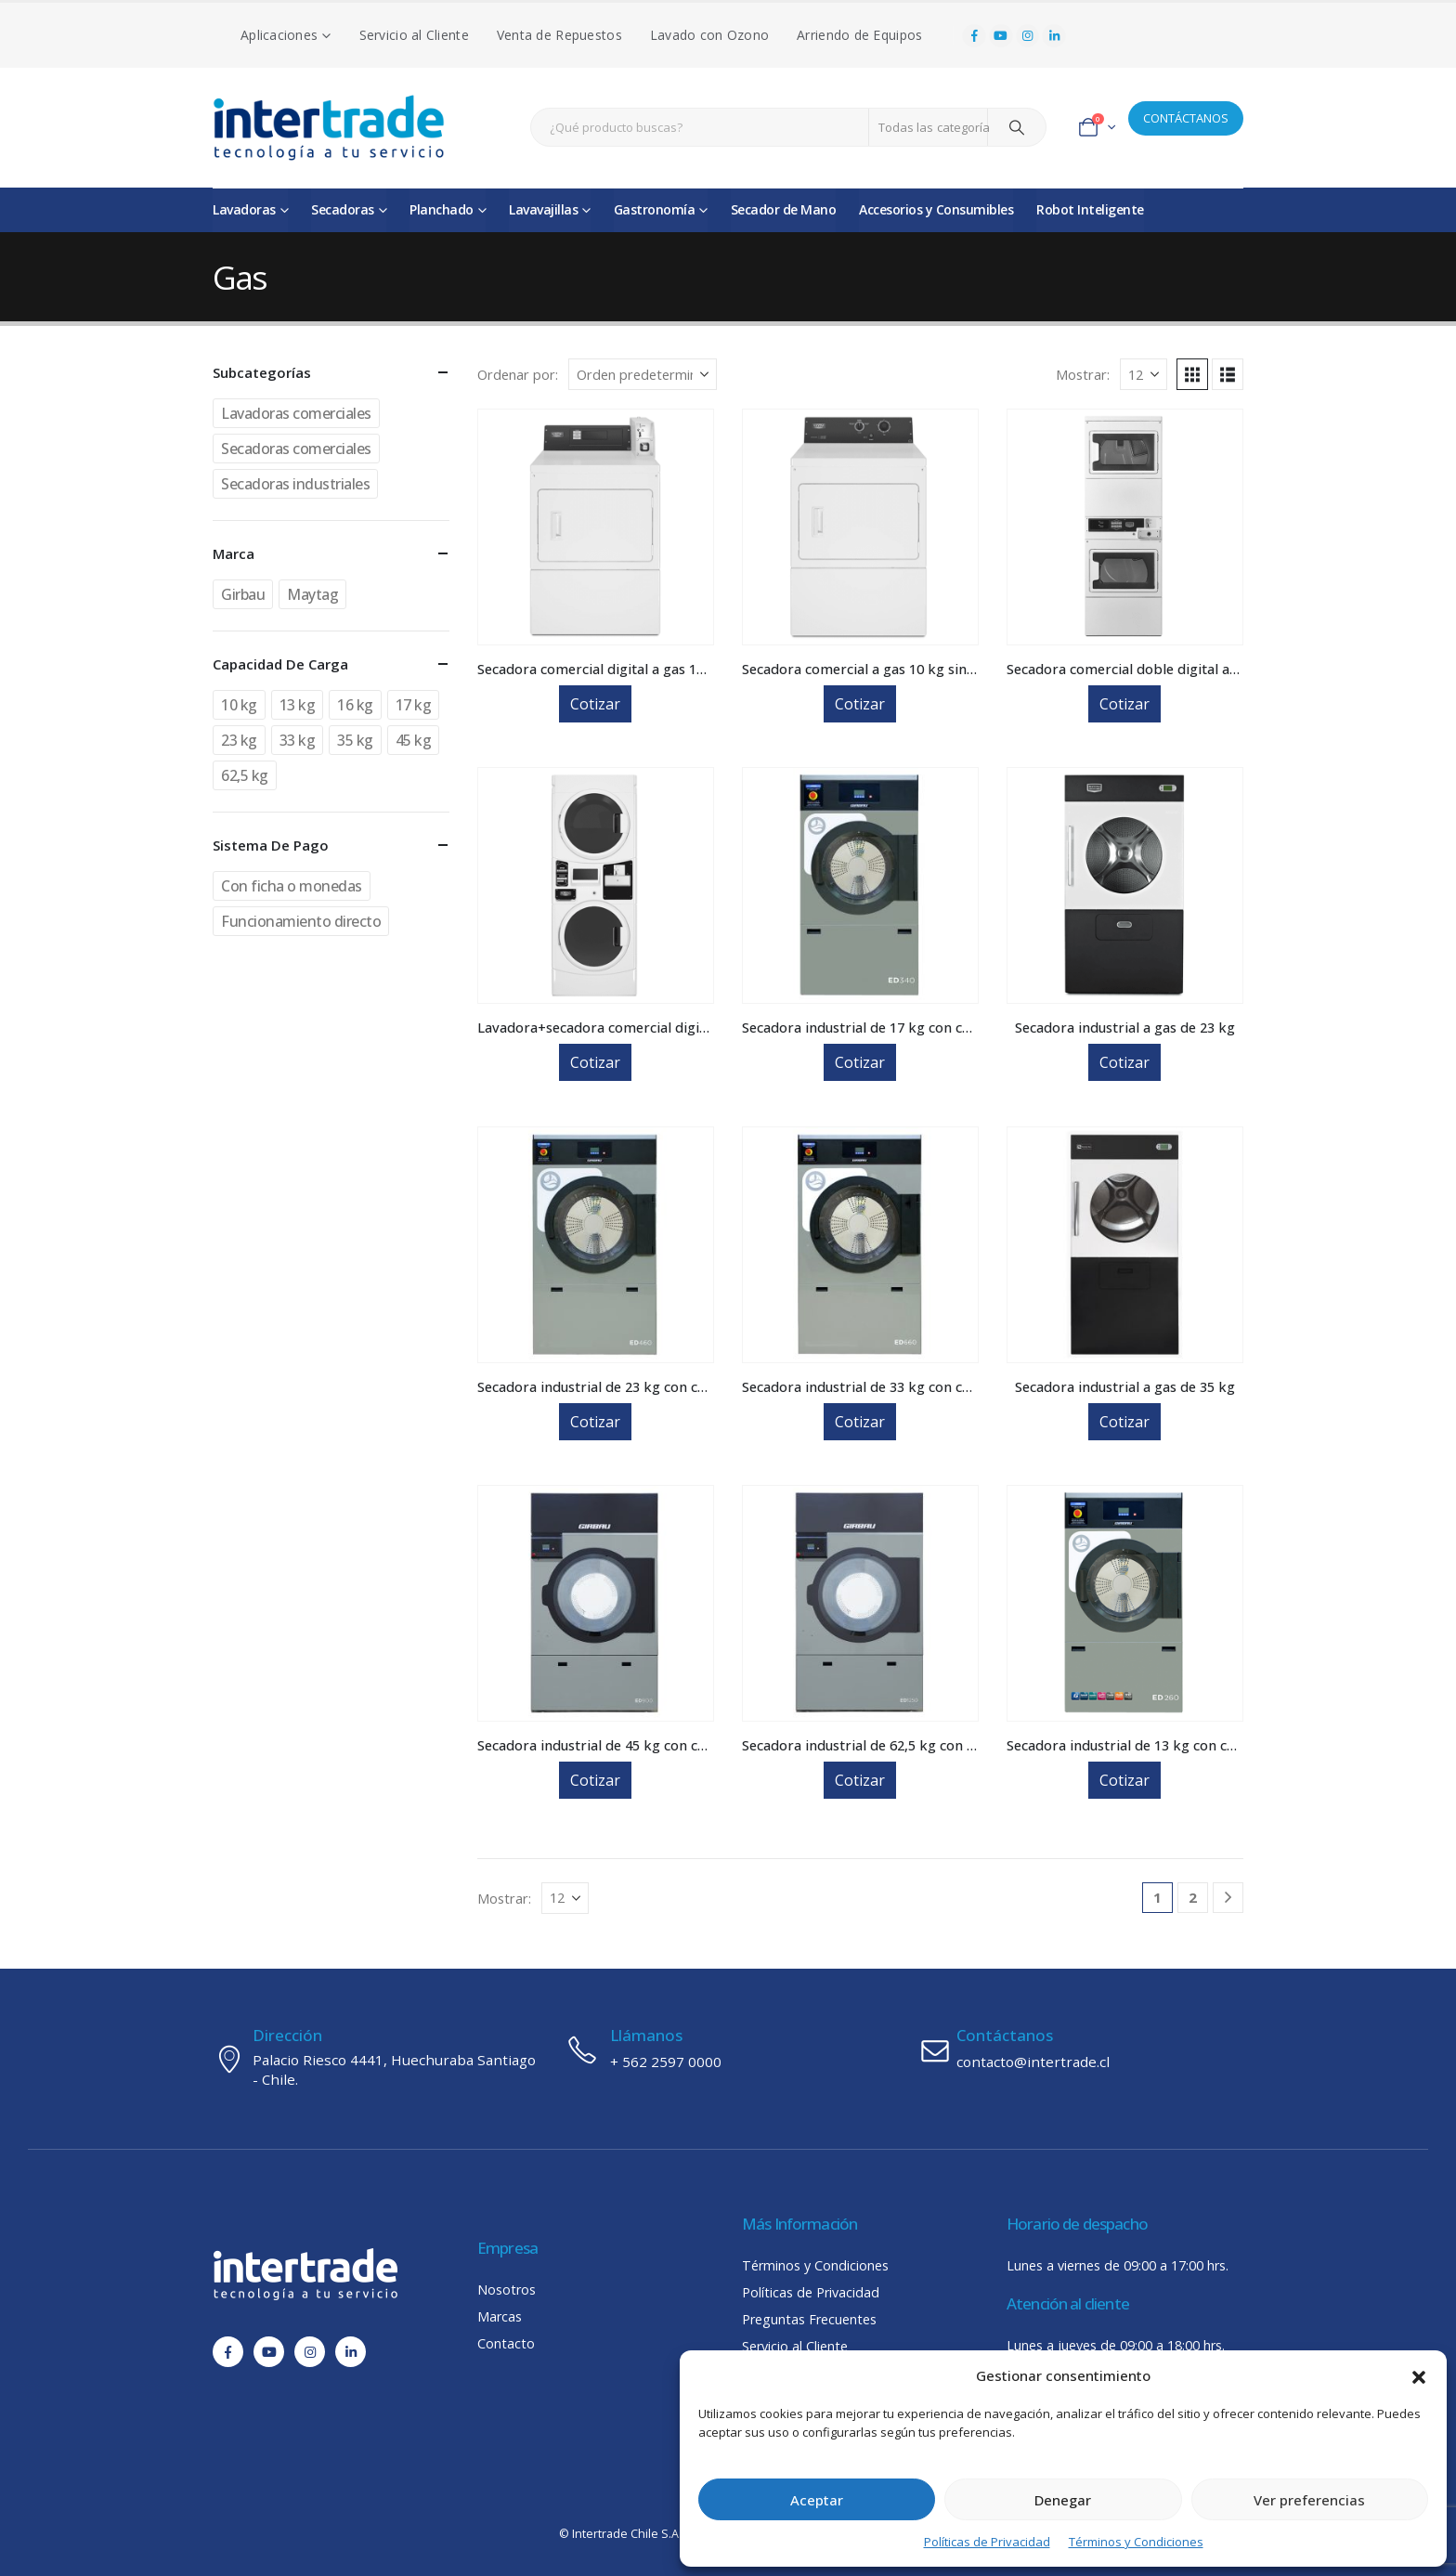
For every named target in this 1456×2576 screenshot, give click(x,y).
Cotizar (595, 704)
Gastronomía (655, 209)
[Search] (1017, 127)
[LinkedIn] (1054, 36)
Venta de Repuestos (559, 35)
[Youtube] (1001, 36)
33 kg (298, 740)
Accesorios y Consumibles (936, 209)
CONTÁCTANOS (1185, 118)
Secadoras (342, 209)
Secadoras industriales (295, 484)
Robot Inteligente (1090, 209)
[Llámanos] (728, 2049)
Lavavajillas (543, 209)
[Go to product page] (595, 527)
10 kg (239, 705)
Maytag (312, 594)
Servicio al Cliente (414, 35)
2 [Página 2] (1193, 1897)
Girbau (243, 594)
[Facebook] (974, 36)
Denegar (1062, 2500)
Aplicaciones (279, 35)
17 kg (414, 705)
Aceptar (816, 2500)
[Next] (1228, 1897)
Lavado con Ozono (709, 35)
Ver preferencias (1309, 2500)
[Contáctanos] (1080, 2049)
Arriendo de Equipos (859, 35)
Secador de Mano (784, 209)
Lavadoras (244, 209)
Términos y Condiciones (1136, 2541)
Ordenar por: (517, 374)
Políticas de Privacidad (987, 2541)
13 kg (298, 705)
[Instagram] (1028, 36)
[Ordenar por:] (642, 374)
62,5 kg (244, 775)
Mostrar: (1083, 374)
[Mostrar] (1143, 374)
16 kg (355, 705)
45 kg (414, 740)
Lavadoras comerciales (296, 413)
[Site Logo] (329, 128)
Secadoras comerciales (296, 448)
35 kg (355, 740)
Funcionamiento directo (301, 921)
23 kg (239, 740)
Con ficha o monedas (291, 886)
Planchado (442, 209)
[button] (1419, 2375)
